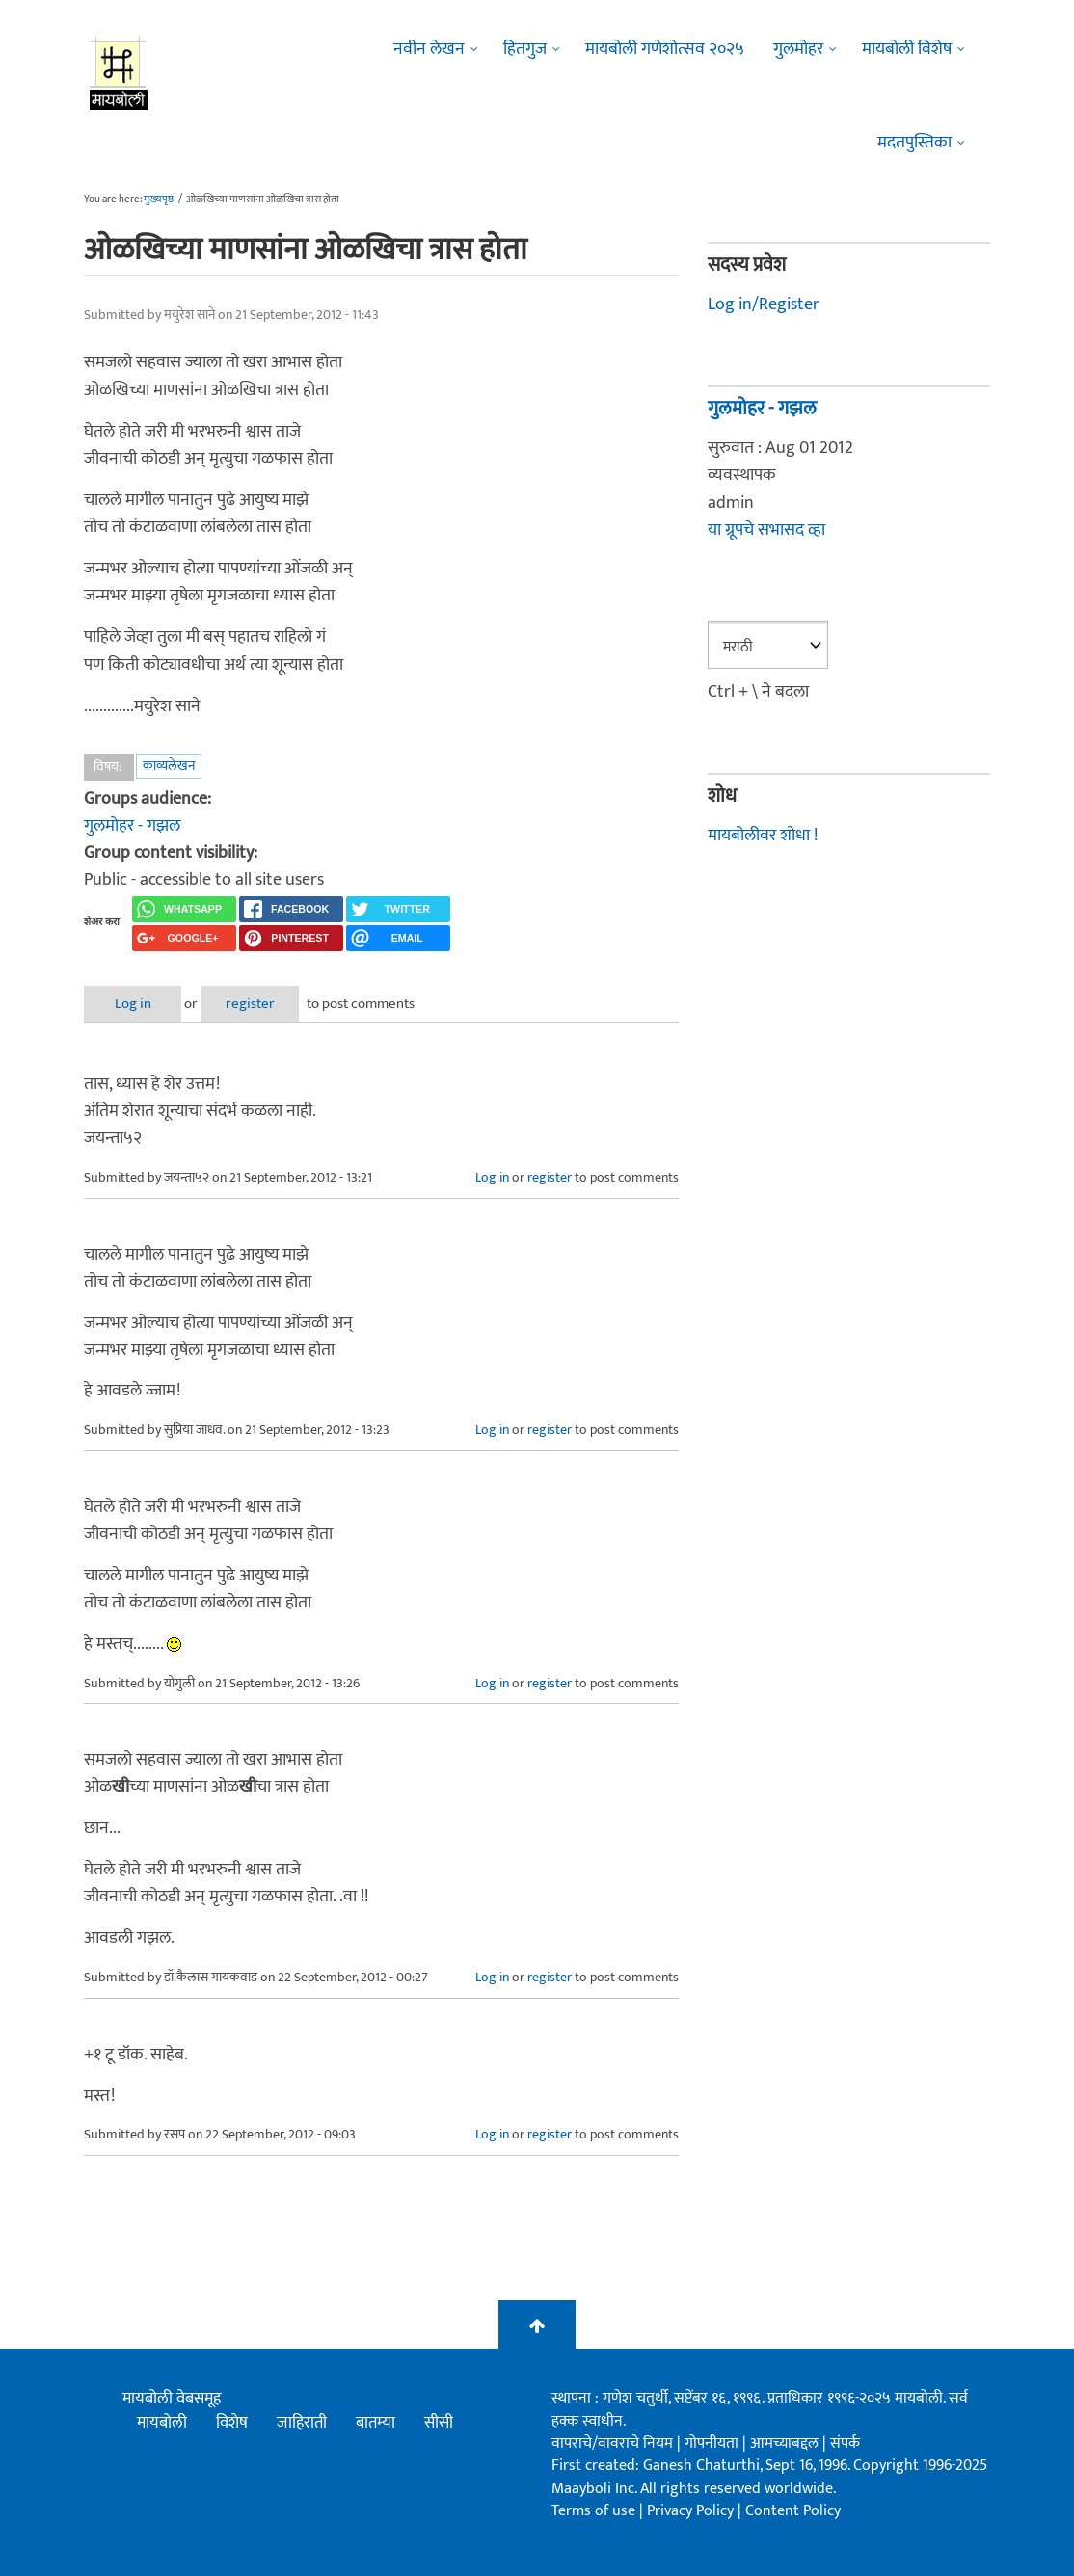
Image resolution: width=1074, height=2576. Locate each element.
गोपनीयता (713, 2443)
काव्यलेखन (169, 766)
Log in (135, 1004)
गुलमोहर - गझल (132, 825)
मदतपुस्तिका (914, 142)
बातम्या (375, 2422)
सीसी (438, 2422)
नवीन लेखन (429, 49)
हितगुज (525, 49)
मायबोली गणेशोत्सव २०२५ (664, 49)
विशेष (232, 2422)
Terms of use (593, 2511)
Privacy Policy (692, 2511)
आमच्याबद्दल (786, 2443)
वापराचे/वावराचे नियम (612, 2443)
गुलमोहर (798, 49)
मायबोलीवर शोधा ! (763, 835)
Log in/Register (763, 304)
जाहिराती (302, 2422)
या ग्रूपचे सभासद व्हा (766, 530)
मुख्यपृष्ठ (159, 199)
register (255, 1004)
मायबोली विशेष (907, 49)
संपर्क (845, 2443)
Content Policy (793, 2511)
